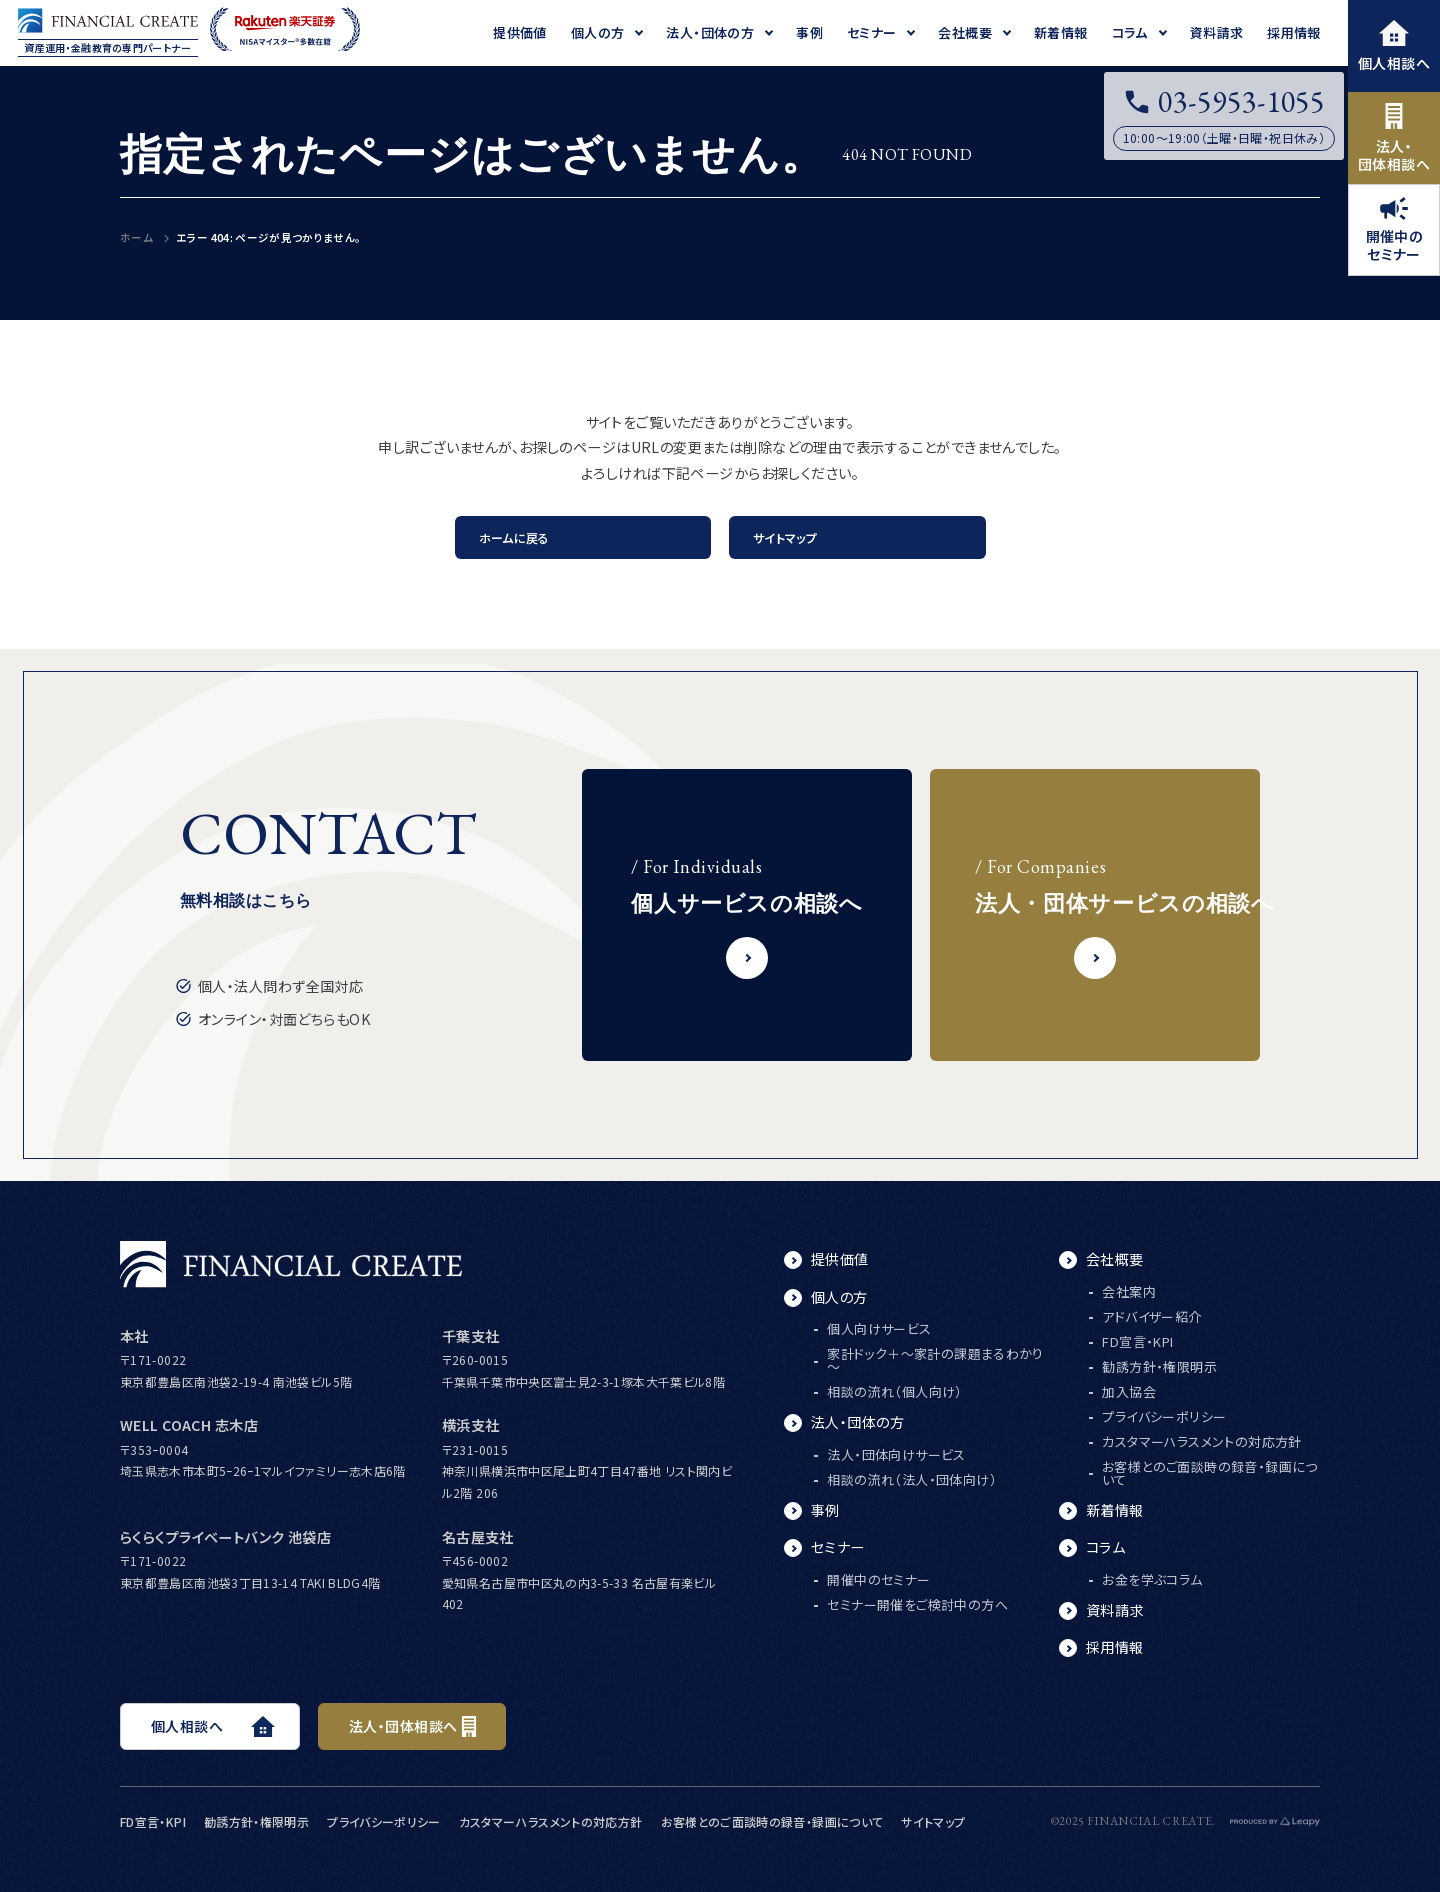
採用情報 (1115, 1647)
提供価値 (840, 1259)
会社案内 (1129, 1291)
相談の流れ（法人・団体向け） (911, 1479)
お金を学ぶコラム (1152, 1579)
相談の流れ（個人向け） (894, 1391)
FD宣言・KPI (1137, 1341)
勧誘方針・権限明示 (1159, 1366)
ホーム (136, 237)
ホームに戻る (514, 537)
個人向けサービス (879, 1328)
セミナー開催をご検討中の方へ (917, 1604)
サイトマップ (785, 537)
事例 (825, 1510)
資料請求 (1115, 1610)
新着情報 (1115, 1510)
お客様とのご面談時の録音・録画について (1210, 1473)
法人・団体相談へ (1394, 138)
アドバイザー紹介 (1151, 1316)
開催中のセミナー (1394, 230)
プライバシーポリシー (1164, 1416)
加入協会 (1129, 1391)
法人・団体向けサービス (896, 1454)
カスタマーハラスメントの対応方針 (1201, 1441)
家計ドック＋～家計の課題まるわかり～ (935, 1360)
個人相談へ (1394, 46)
